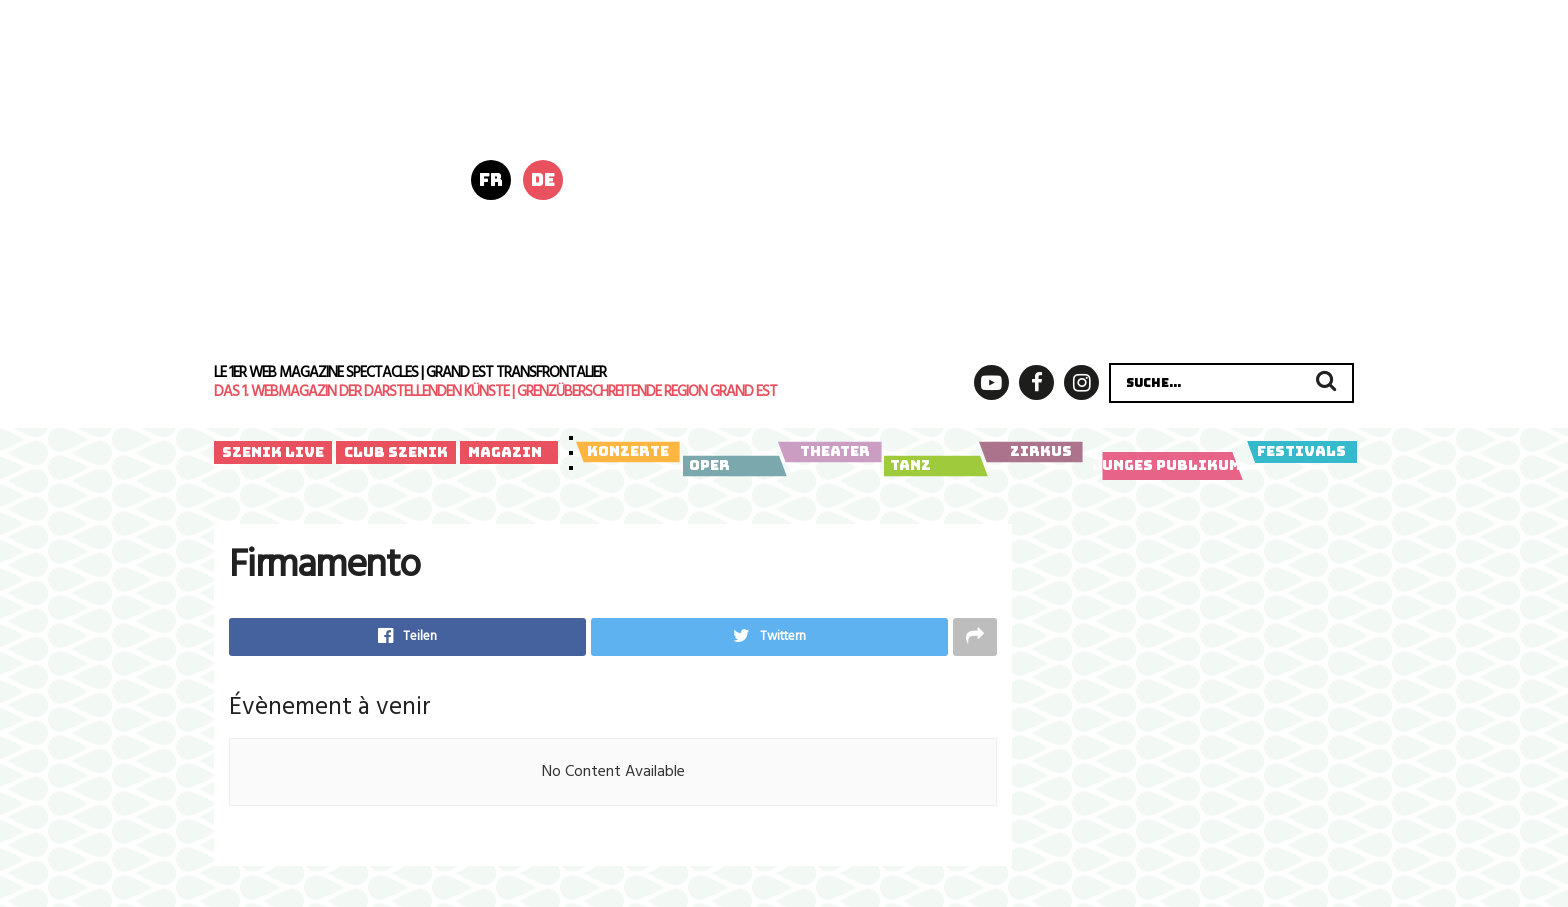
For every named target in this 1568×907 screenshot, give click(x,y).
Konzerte (627, 452)
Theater (829, 452)
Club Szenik (396, 452)
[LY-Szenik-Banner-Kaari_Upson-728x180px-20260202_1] (992, 268)
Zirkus (1030, 452)
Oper (731, 466)
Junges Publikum (1167, 466)
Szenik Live (273, 452)
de (543, 179)
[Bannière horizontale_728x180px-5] (992, 89)
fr (491, 179)
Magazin (505, 452)
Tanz (932, 466)
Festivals (1301, 452)
